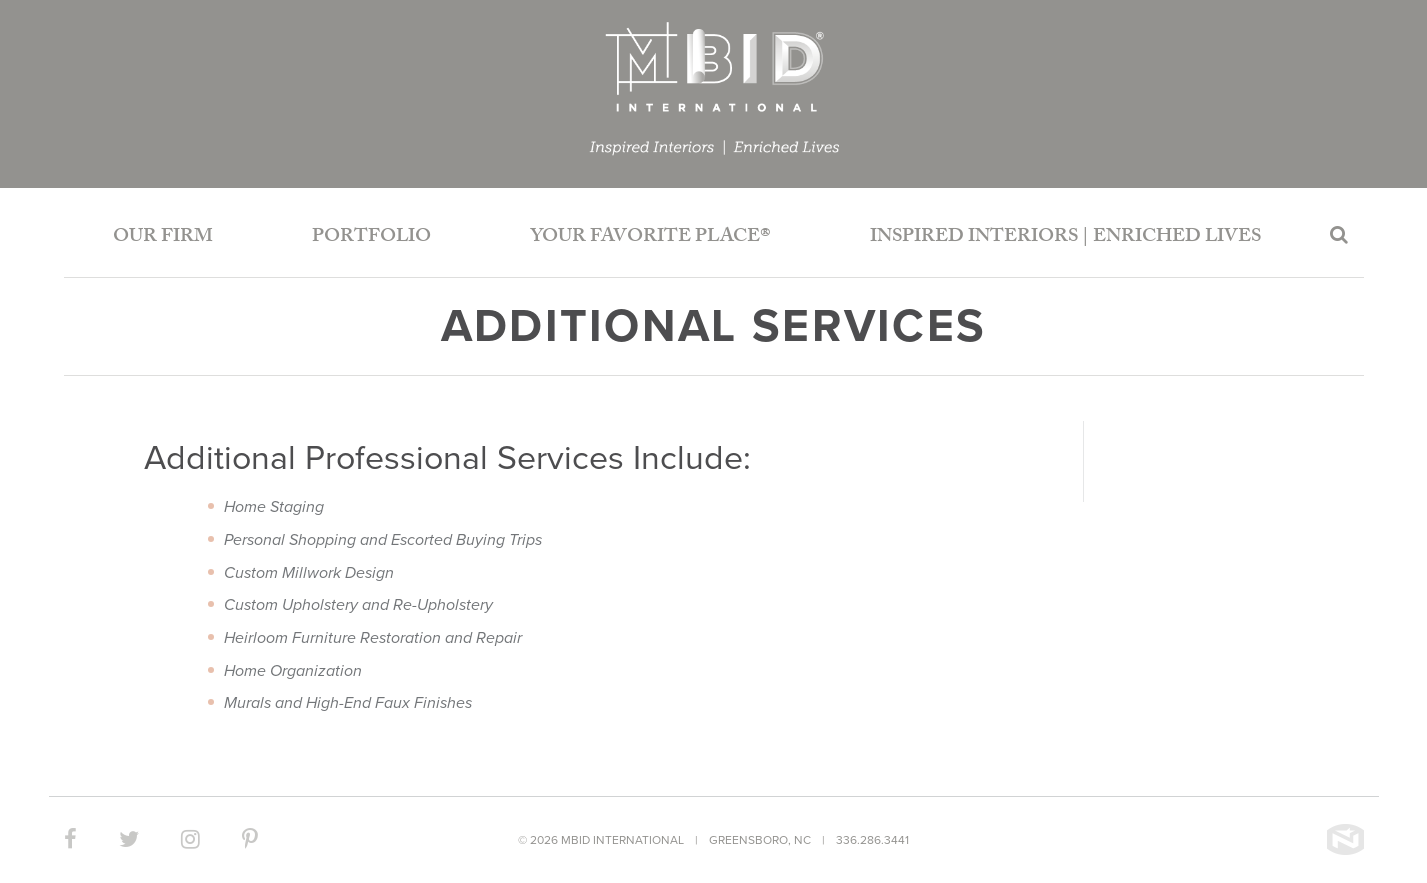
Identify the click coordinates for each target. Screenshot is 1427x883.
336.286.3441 (872, 840)
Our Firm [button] (163, 238)
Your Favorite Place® (650, 238)
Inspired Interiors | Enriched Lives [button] (1065, 238)
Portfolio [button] (371, 238)
